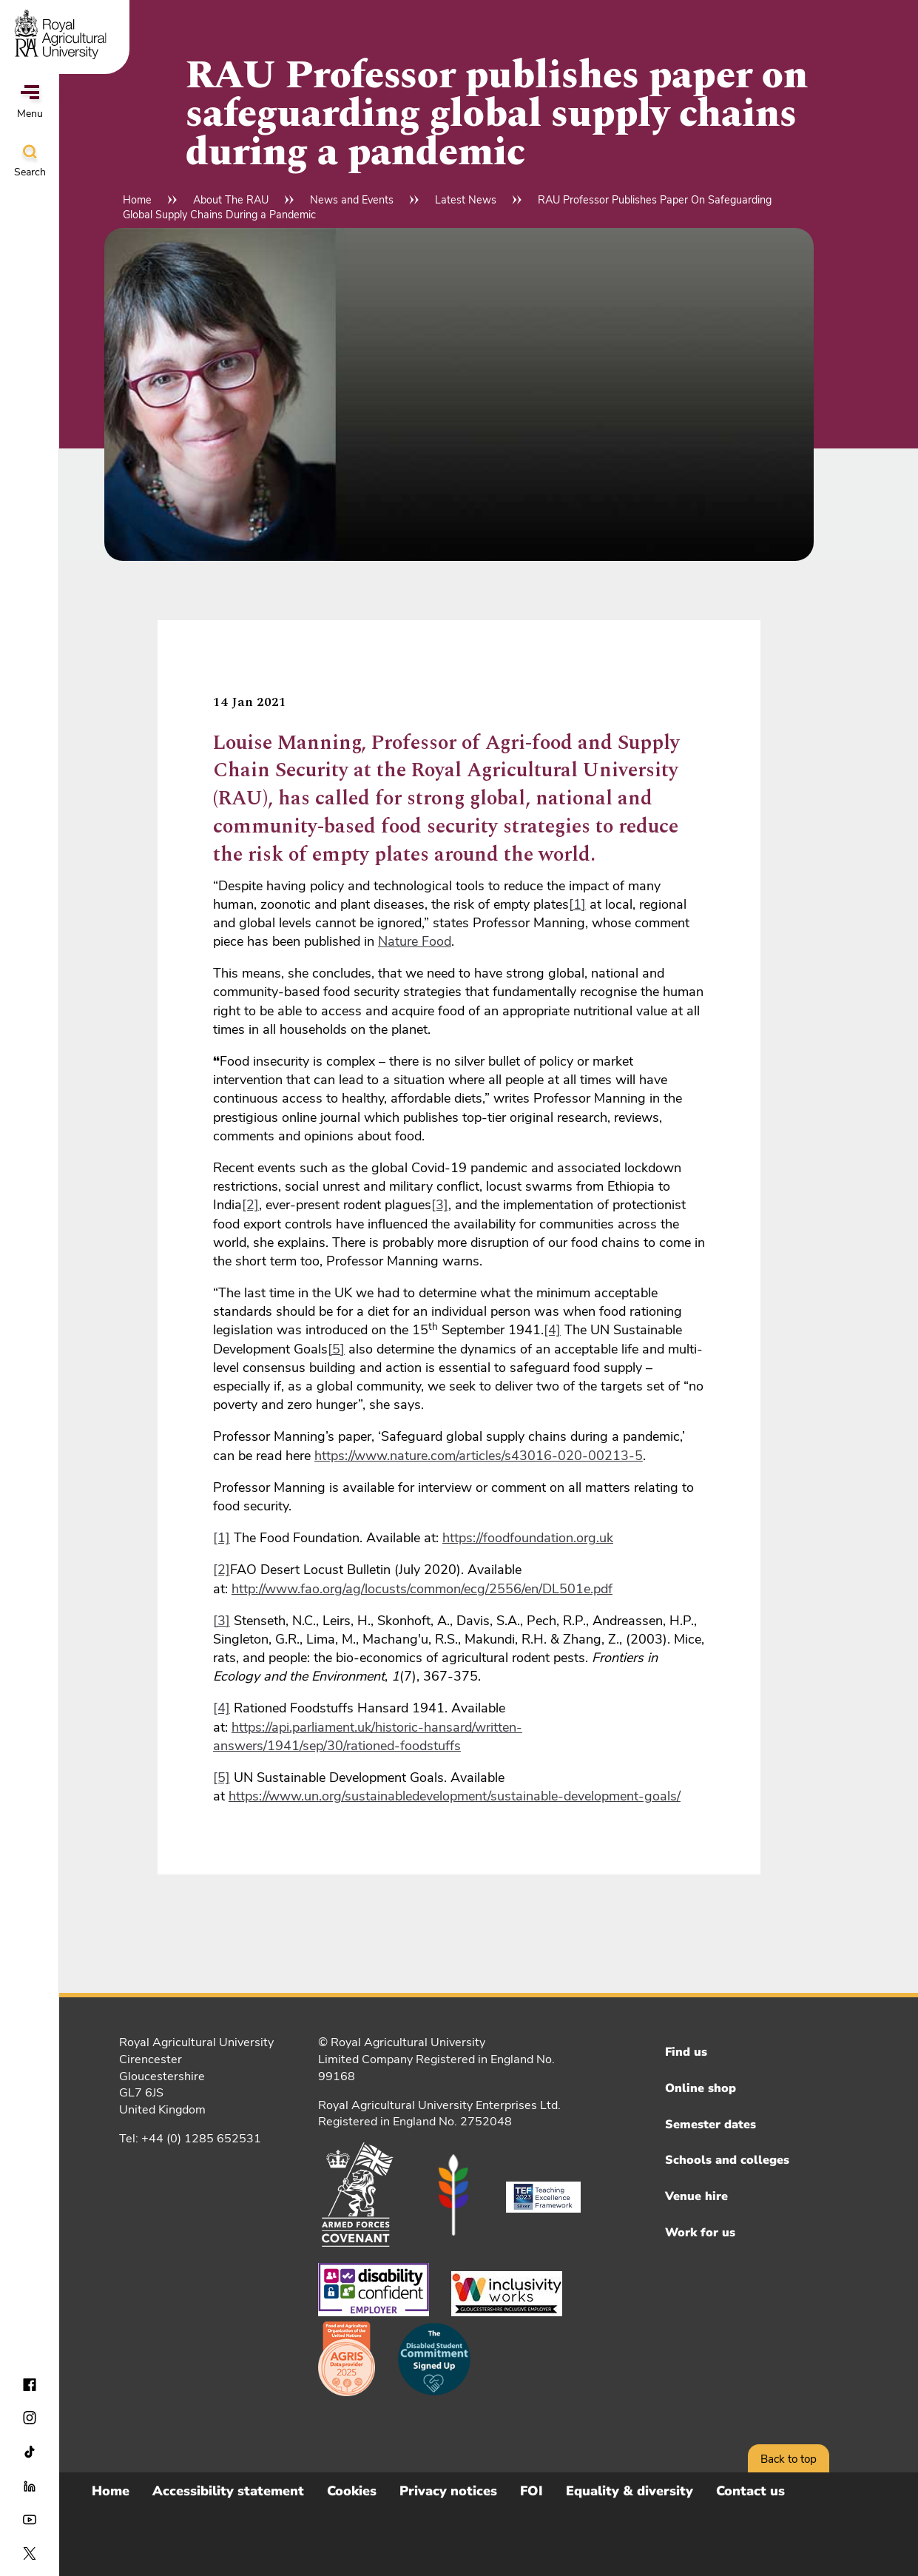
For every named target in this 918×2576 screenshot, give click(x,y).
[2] (250, 1205)
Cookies (352, 2491)
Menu (30, 103)
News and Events (352, 199)
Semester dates (710, 2124)
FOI (531, 2491)
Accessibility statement (228, 2491)
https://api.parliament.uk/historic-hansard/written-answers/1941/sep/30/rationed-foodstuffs (367, 1736)
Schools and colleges (727, 2160)
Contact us (750, 2491)
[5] (336, 1349)
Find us (686, 2052)
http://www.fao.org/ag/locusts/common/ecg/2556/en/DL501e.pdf (422, 1589)
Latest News (465, 199)
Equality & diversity (629, 2491)
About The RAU (231, 199)
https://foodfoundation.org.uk (527, 1538)
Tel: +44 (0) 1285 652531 (190, 2139)
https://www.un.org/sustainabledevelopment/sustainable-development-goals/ (455, 1796)
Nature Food (414, 941)
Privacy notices (448, 2491)
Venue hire (696, 2196)
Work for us (700, 2232)
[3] (439, 1205)
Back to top (788, 2459)
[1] (577, 904)
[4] (552, 1330)
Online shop (700, 2088)
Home (137, 199)
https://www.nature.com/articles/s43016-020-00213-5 (478, 1455)
